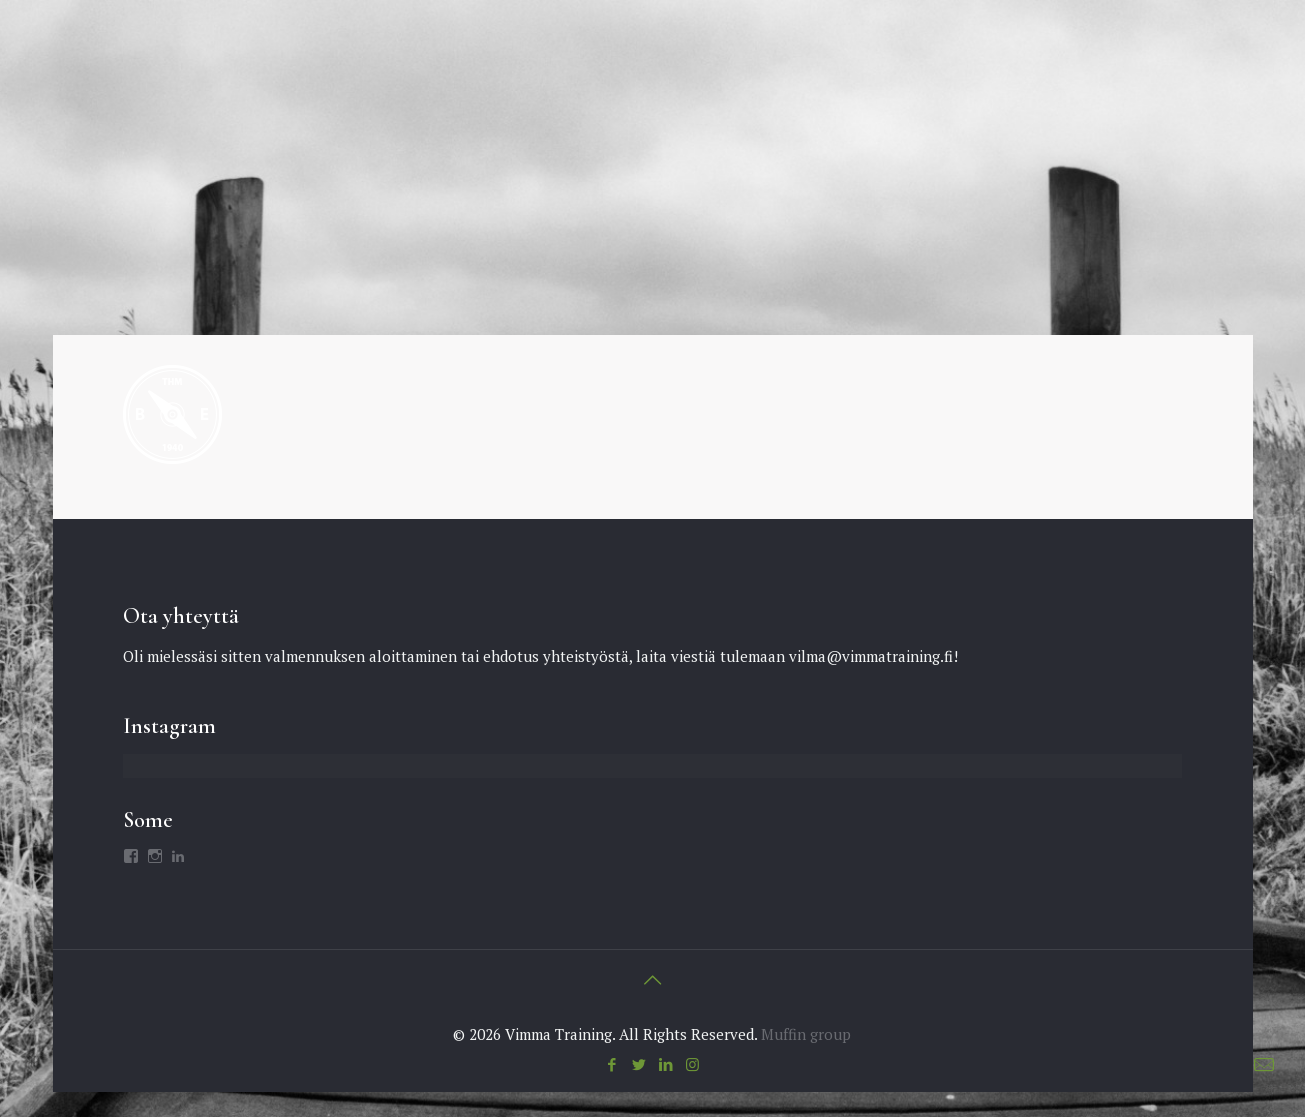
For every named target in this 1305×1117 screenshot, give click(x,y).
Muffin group (806, 1034)
